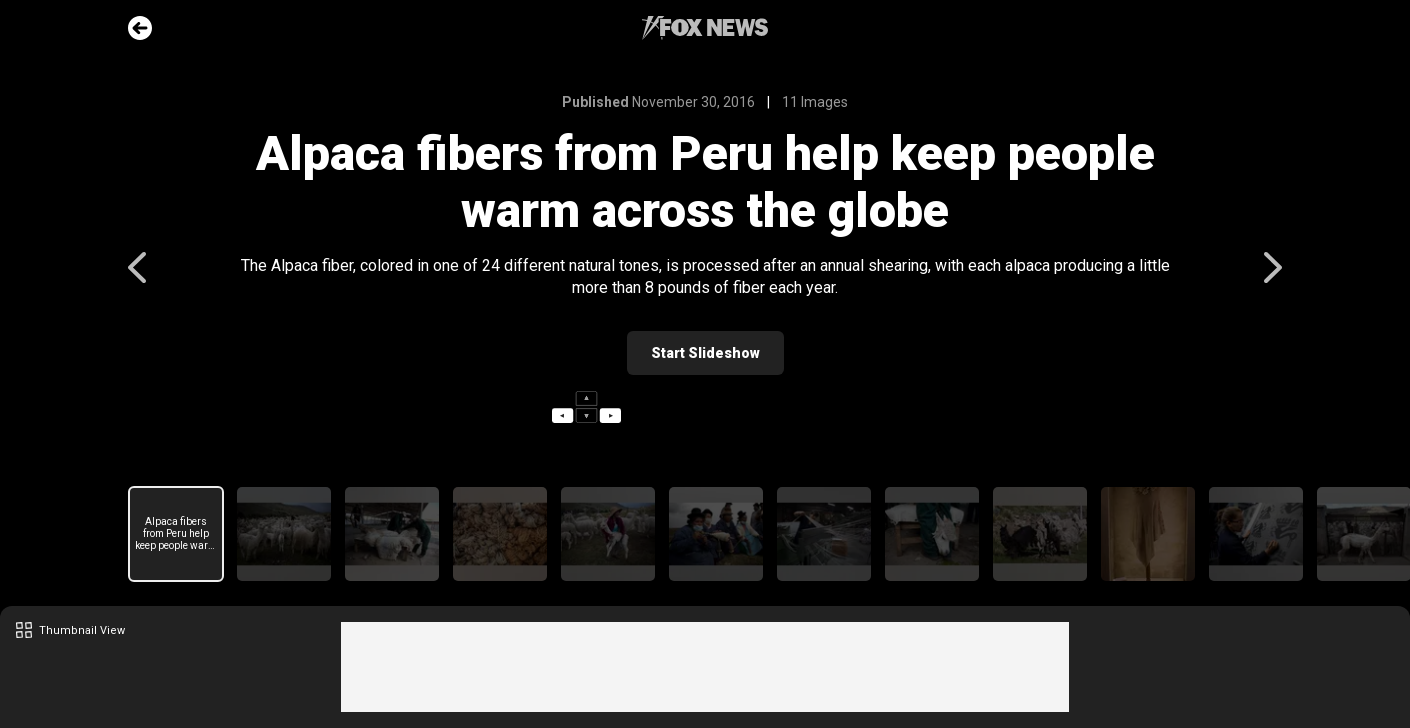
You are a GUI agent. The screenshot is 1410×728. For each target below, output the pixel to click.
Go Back (140, 28)
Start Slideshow (705, 353)
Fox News (705, 28)
